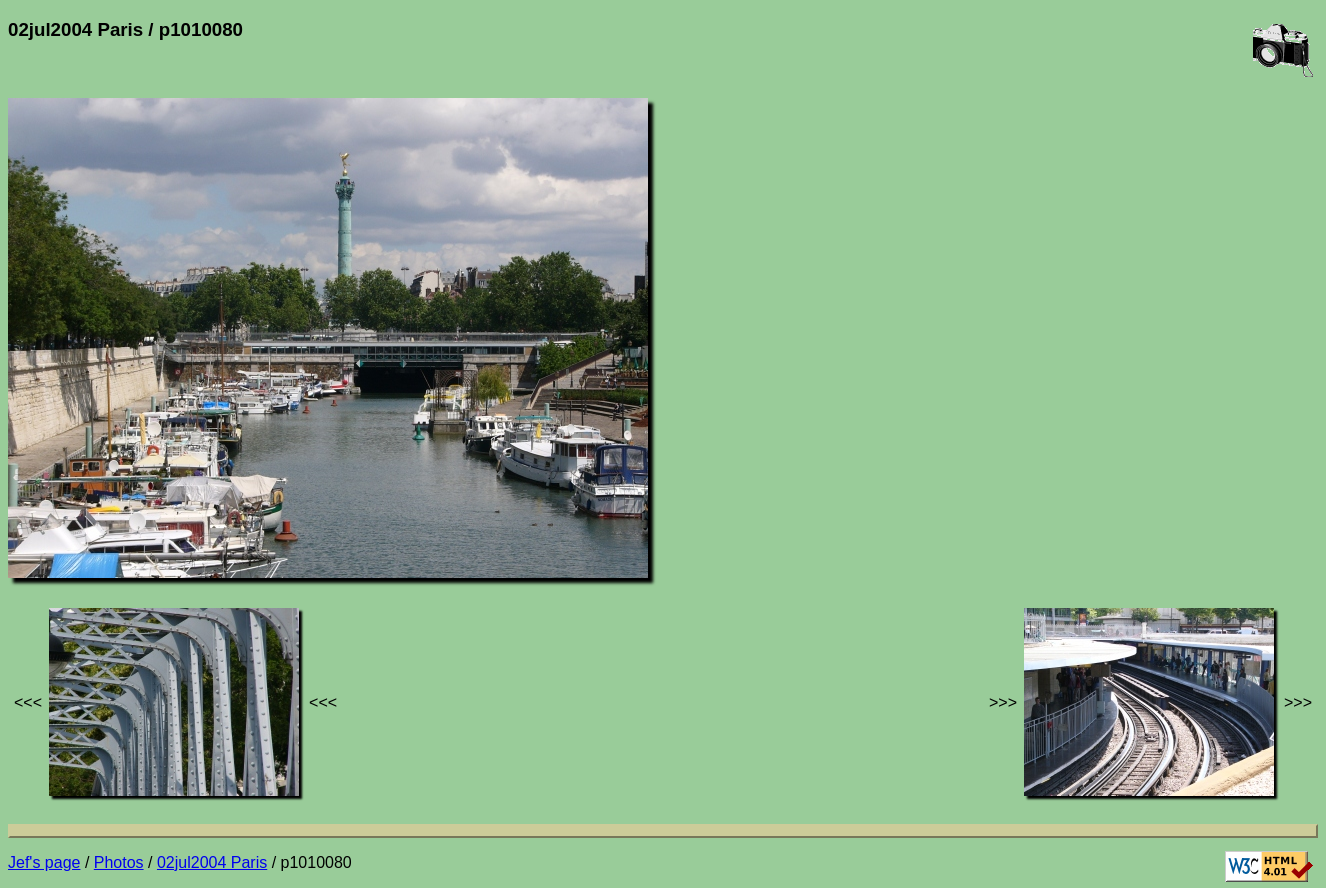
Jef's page (44, 862)
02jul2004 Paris (212, 862)
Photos (119, 862)
